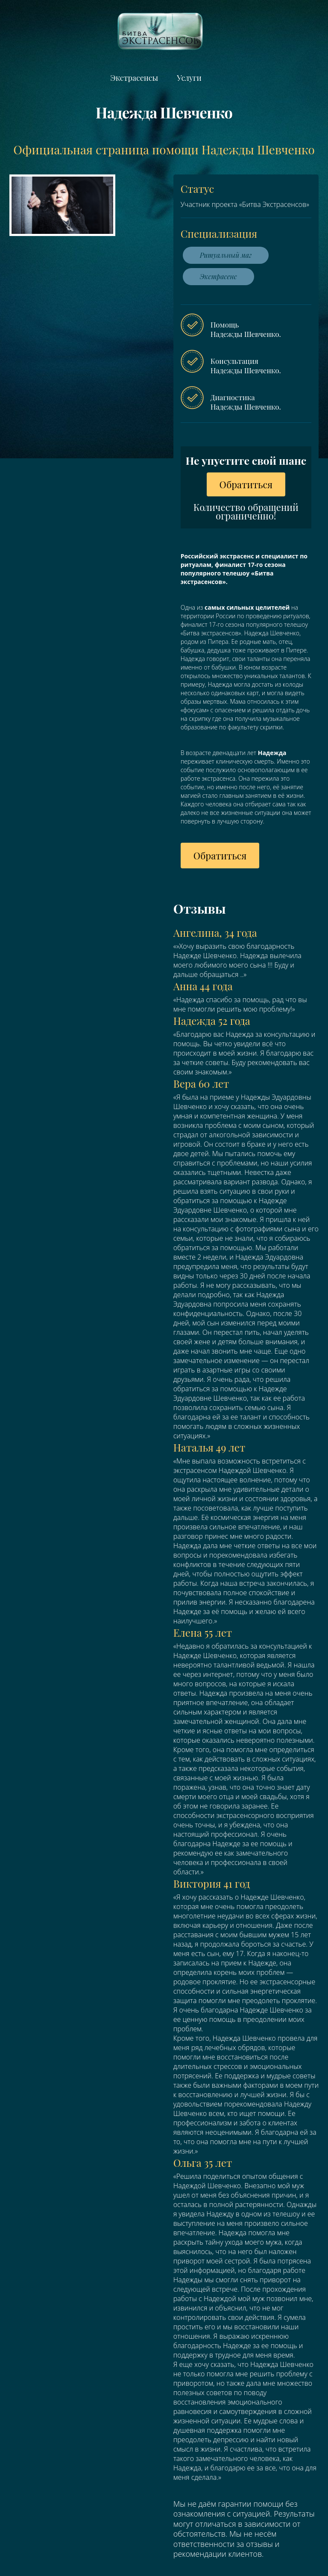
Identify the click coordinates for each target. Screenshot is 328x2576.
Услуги (189, 78)
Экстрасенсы (134, 78)
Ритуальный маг (226, 255)
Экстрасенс (218, 276)
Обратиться (246, 484)
